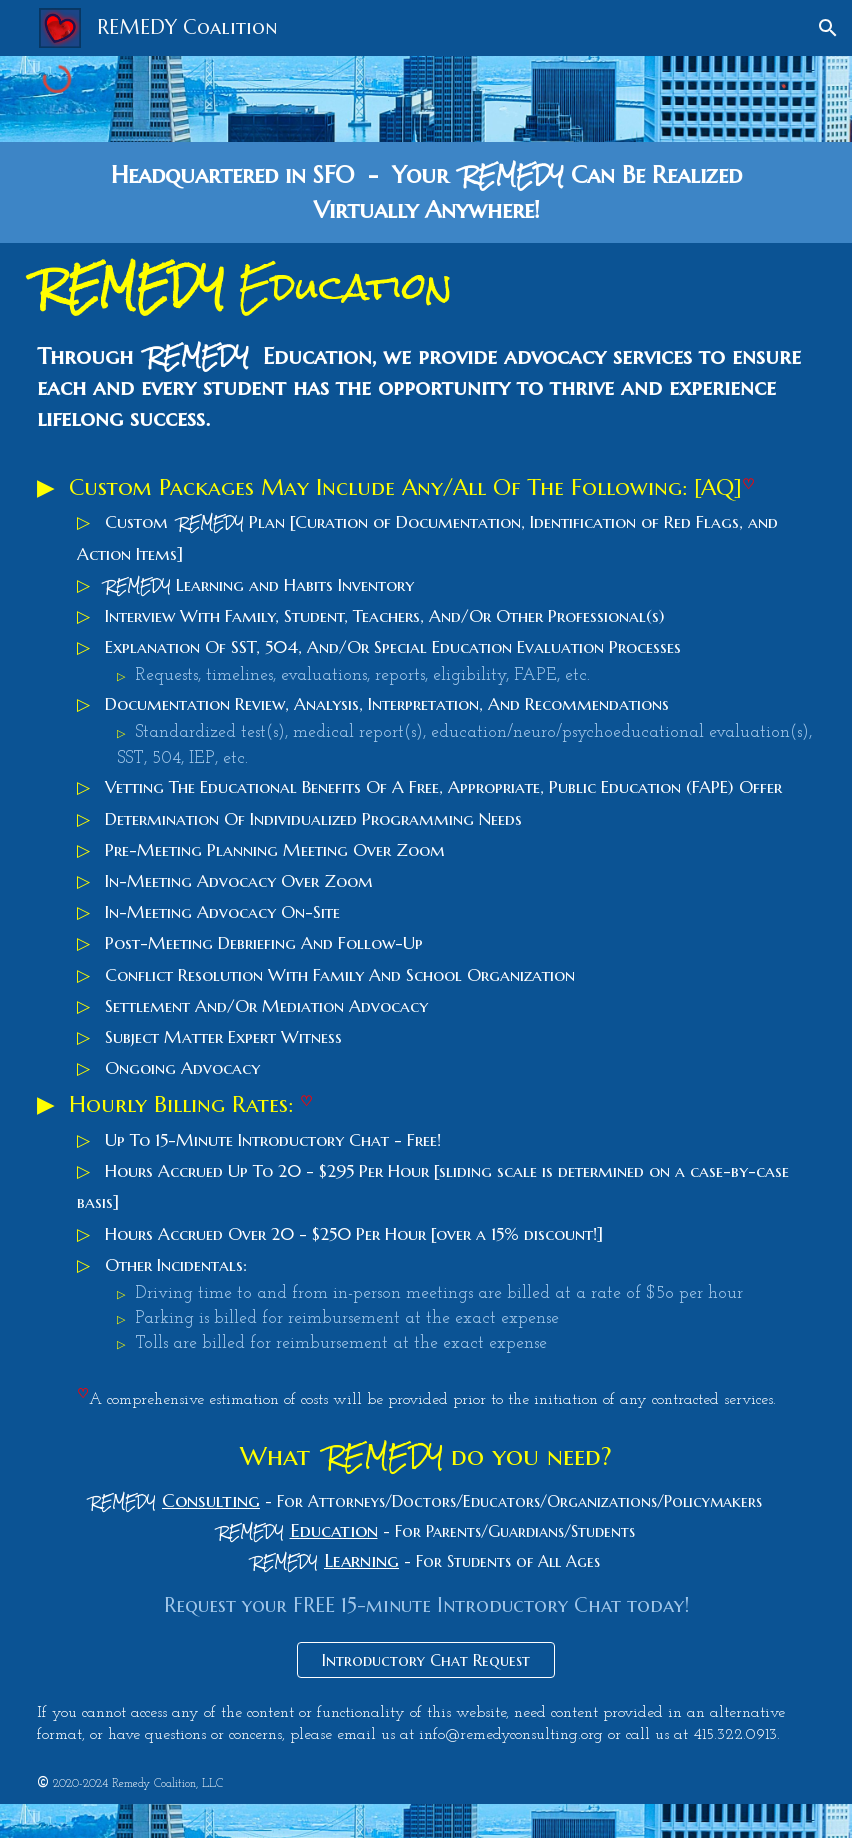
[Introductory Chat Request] (426, 1660)
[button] (828, 28)
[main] (426, 192)
